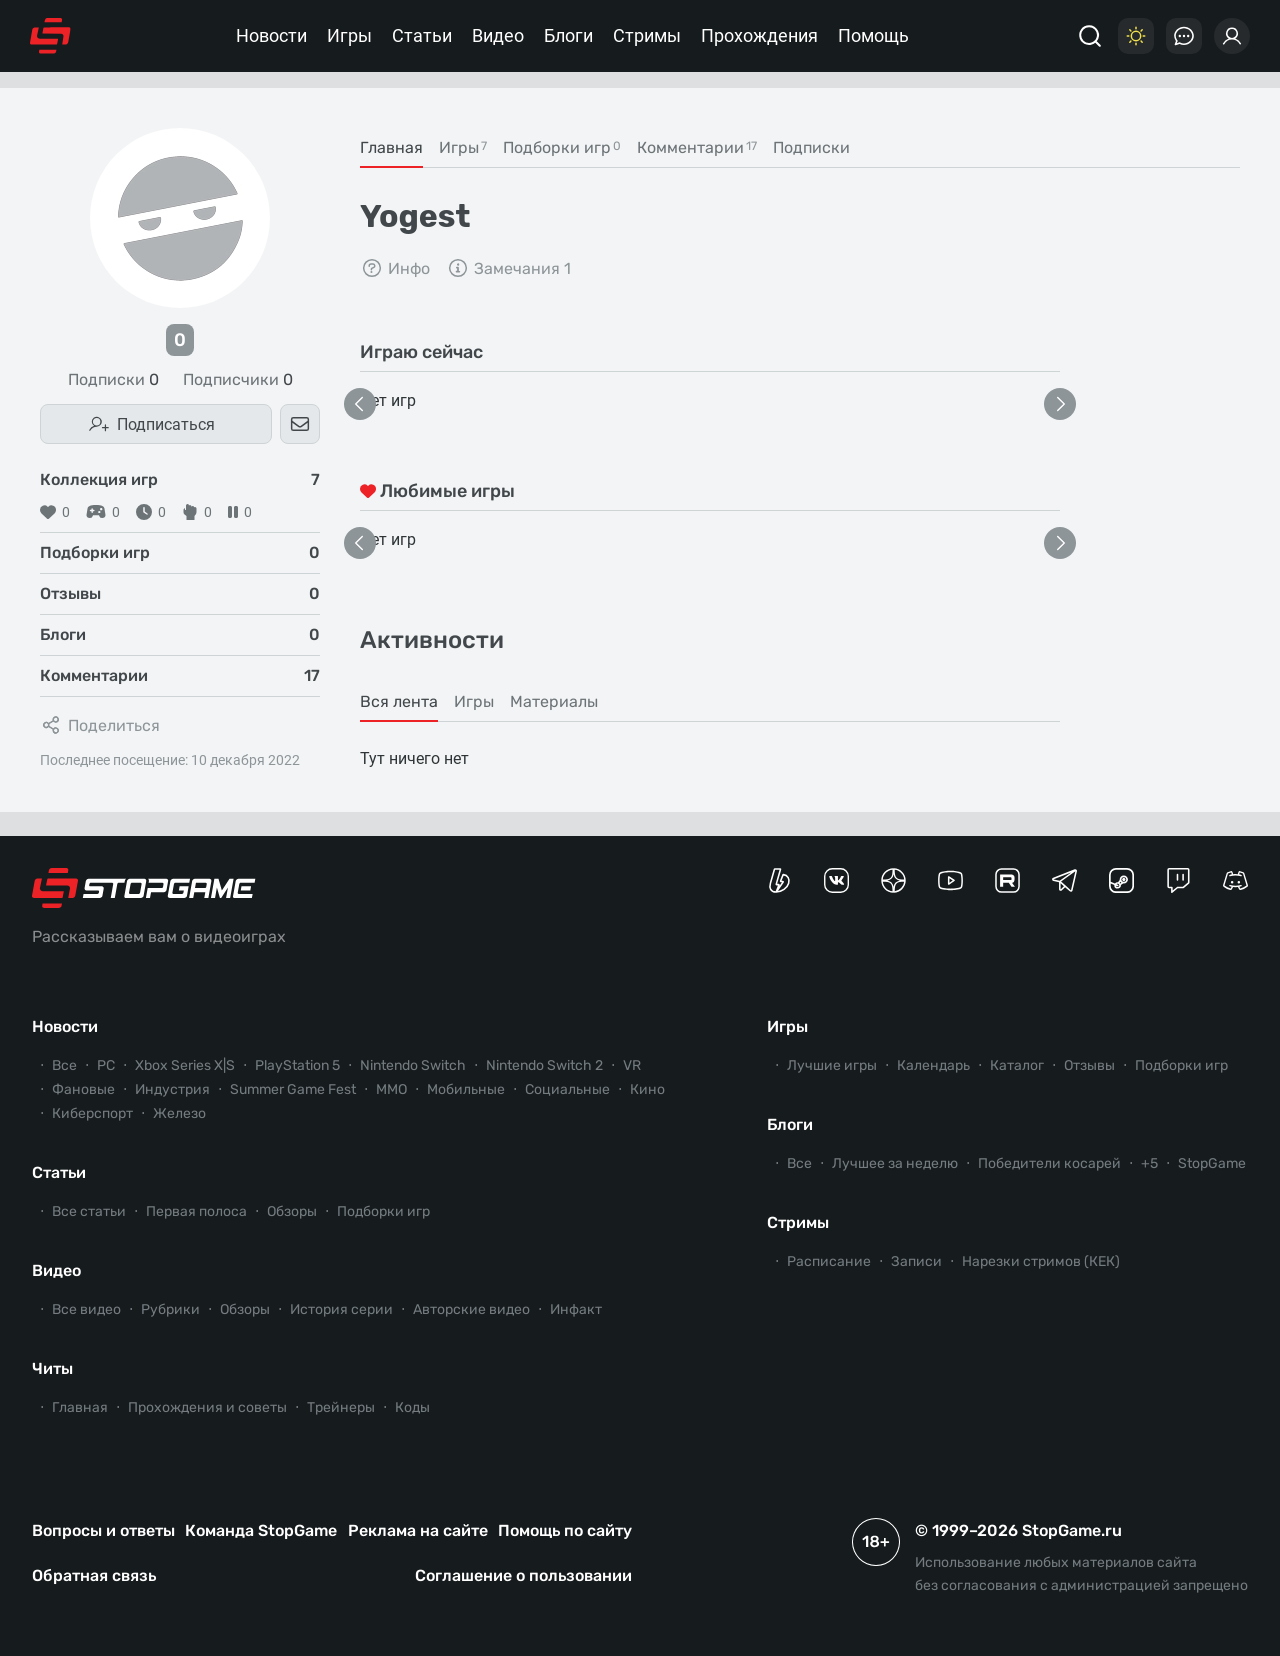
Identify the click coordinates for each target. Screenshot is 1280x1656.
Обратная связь (94, 1575)
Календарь (933, 1065)
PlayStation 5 (297, 1065)
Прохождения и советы (207, 1407)
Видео (498, 35)
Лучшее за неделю (895, 1163)
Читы (52, 1368)
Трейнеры (341, 1407)
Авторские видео (471, 1309)
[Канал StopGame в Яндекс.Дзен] (893, 880)
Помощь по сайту (565, 1530)
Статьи (422, 35)
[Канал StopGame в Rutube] (1007, 880)
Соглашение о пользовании (523, 1575)
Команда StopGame (261, 1530)
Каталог (1017, 1065)
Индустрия (172, 1089)
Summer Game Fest (293, 1089)
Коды (412, 1407)
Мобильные (466, 1089)
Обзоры (292, 1211)
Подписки (113, 380)
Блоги (568, 35)
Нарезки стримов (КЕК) (1041, 1261)
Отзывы (1089, 1065)
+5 (1149, 1163)
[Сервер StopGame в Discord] (1235, 880)
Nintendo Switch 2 (544, 1065)
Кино (647, 1089)
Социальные (567, 1089)
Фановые (83, 1089)
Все (64, 1065)
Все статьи (89, 1211)
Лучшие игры (832, 1065)
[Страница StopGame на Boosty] (779, 880)
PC (106, 1065)
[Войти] (1232, 36)
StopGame (1212, 1163)
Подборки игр (383, 1211)
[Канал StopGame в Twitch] (1178, 880)
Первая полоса (196, 1211)
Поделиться (100, 725)
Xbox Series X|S (185, 1065)
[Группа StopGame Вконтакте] (836, 880)
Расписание (829, 1261)
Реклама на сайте (418, 1530)
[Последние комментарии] (1184, 36)
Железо (179, 1113)
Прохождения (759, 35)
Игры (349, 35)
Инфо (395, 268)
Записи (916, 1261)
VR (632, 1065)
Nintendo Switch (413, 1065)
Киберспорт (92, 1113)
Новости (271, 35)
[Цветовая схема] (1136, 36)
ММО (391, 1089)
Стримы (647, 35)
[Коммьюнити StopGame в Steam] (1121, 880)
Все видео (86, 1309)
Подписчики (238, 380)
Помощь (873, 35)
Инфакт (576, 1309)
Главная (80, 1407)
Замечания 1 (508, 268)
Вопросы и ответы (103, 1530)
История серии (341, 1309)
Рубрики (170, 1309)
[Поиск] (1090, 36)
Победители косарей (1049, 1163)
